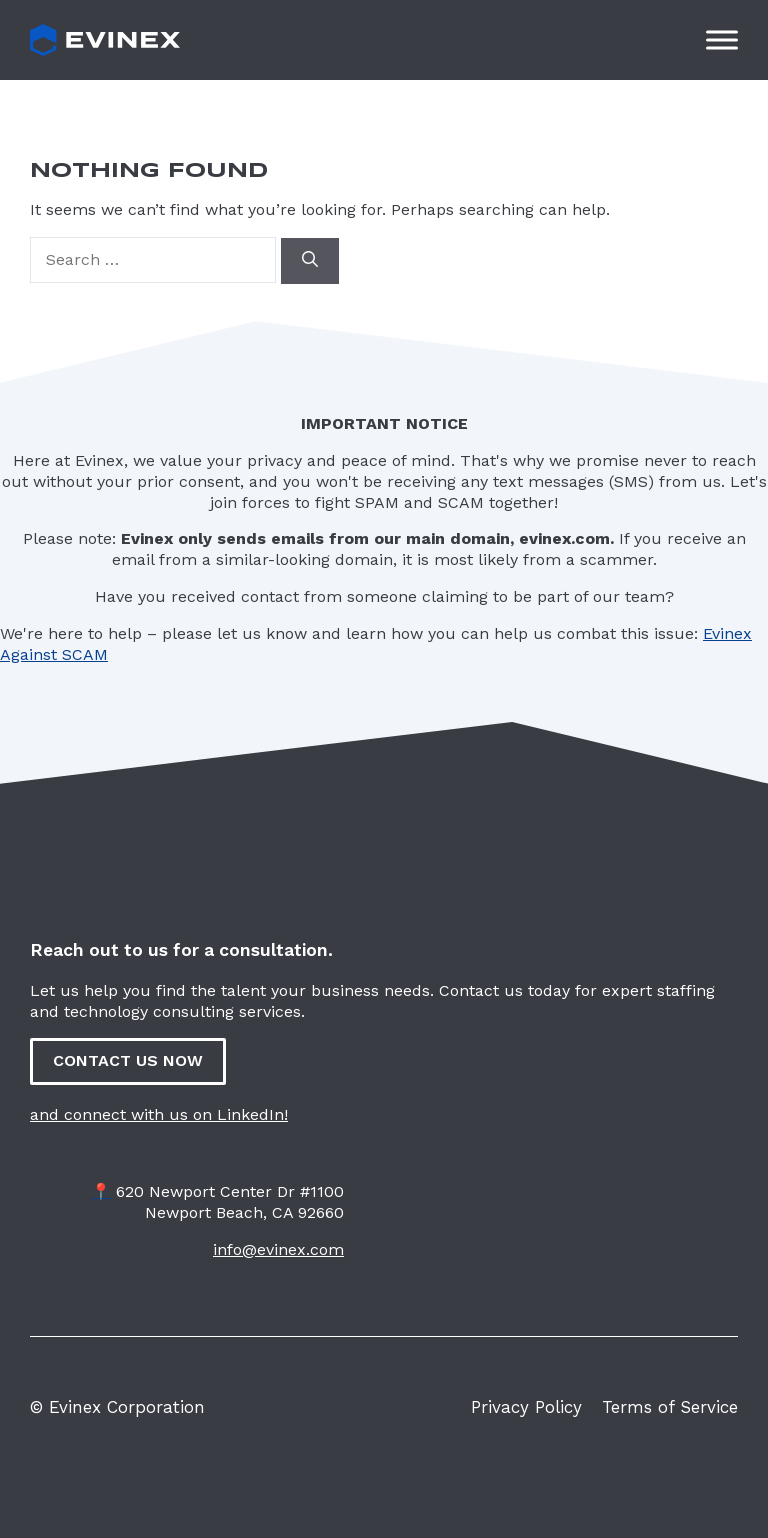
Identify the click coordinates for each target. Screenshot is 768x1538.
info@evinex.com (278, 1249)
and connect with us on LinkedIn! (159, 1114)
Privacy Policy (526, 1407)
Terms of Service (670, 1407)
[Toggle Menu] (722, 39)
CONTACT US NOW (128, 1060)
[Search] (310, 261)
